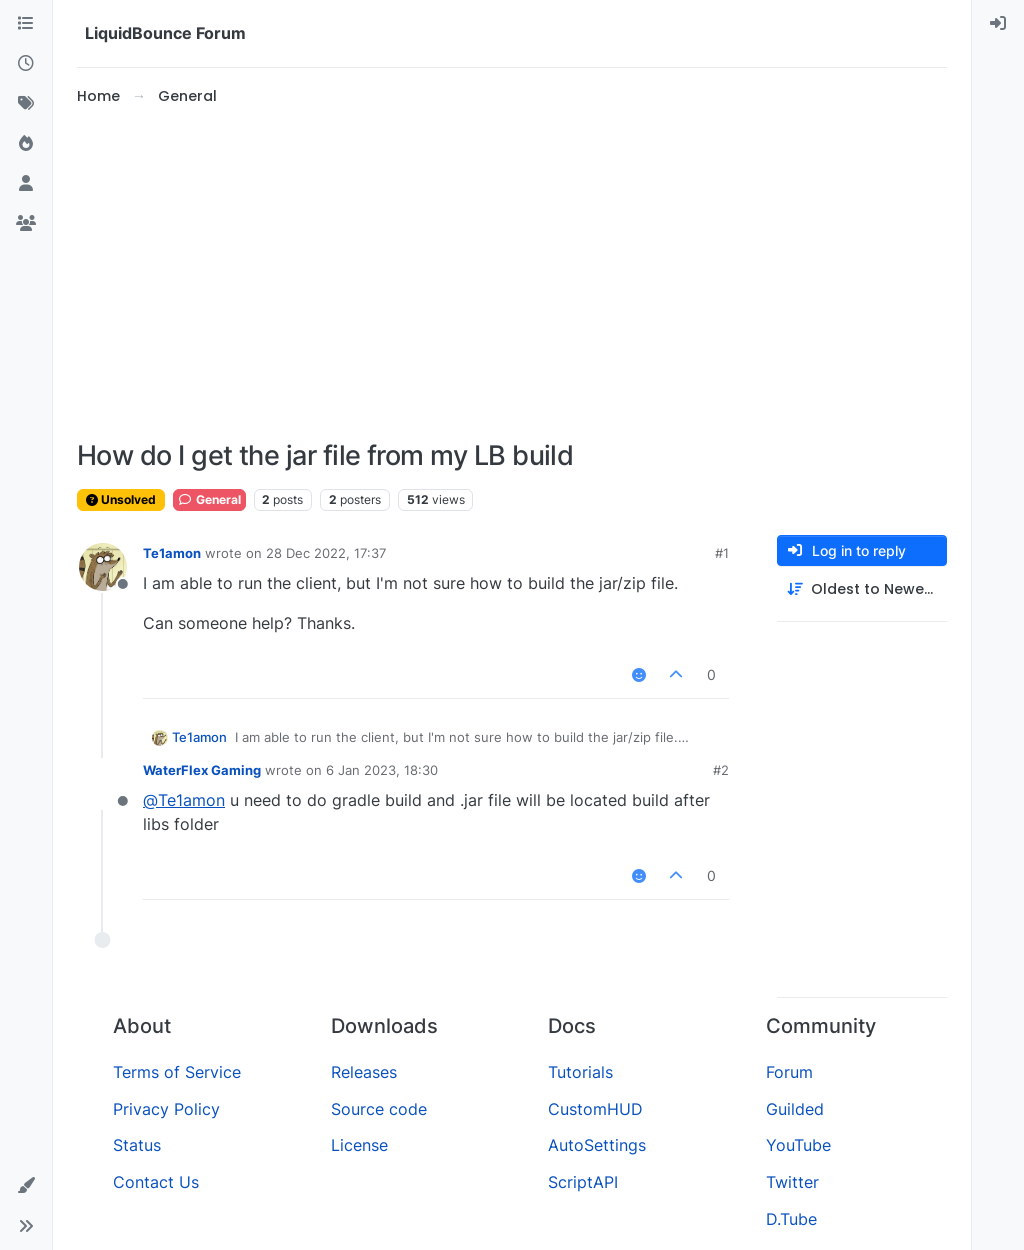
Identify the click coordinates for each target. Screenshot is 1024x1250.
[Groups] (26, 224)
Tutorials (580, 1072)
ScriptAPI (583, 1182)
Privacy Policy (166, 1109)
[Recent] (26, 64)
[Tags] (26, 104)
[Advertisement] (512, 274)
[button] (26, 1186)
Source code (379, 1109)
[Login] (998, 24)
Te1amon (172, 553)
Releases (364, 1072)
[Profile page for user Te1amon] (103, 567)
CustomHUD (595, 1109)
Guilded (795, 1109)
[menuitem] (998, 24)
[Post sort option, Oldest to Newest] (862, 589)
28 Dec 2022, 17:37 (326, 553)
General (209, 499)
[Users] (26, 184)
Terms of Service (177, 1072)
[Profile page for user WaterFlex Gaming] (103, 784)
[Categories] (26, 24)
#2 (721, 770)
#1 (722, 553)
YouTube (798, 1145)
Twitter (792, 1182)
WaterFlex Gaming (202, 770)
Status (137, 1145)
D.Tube (791, 1219)
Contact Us (156, 1182)
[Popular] (26, 144)
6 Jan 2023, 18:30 (382, 770)
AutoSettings (597, 1145)
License (359, 1145)
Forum (789, 1072)
